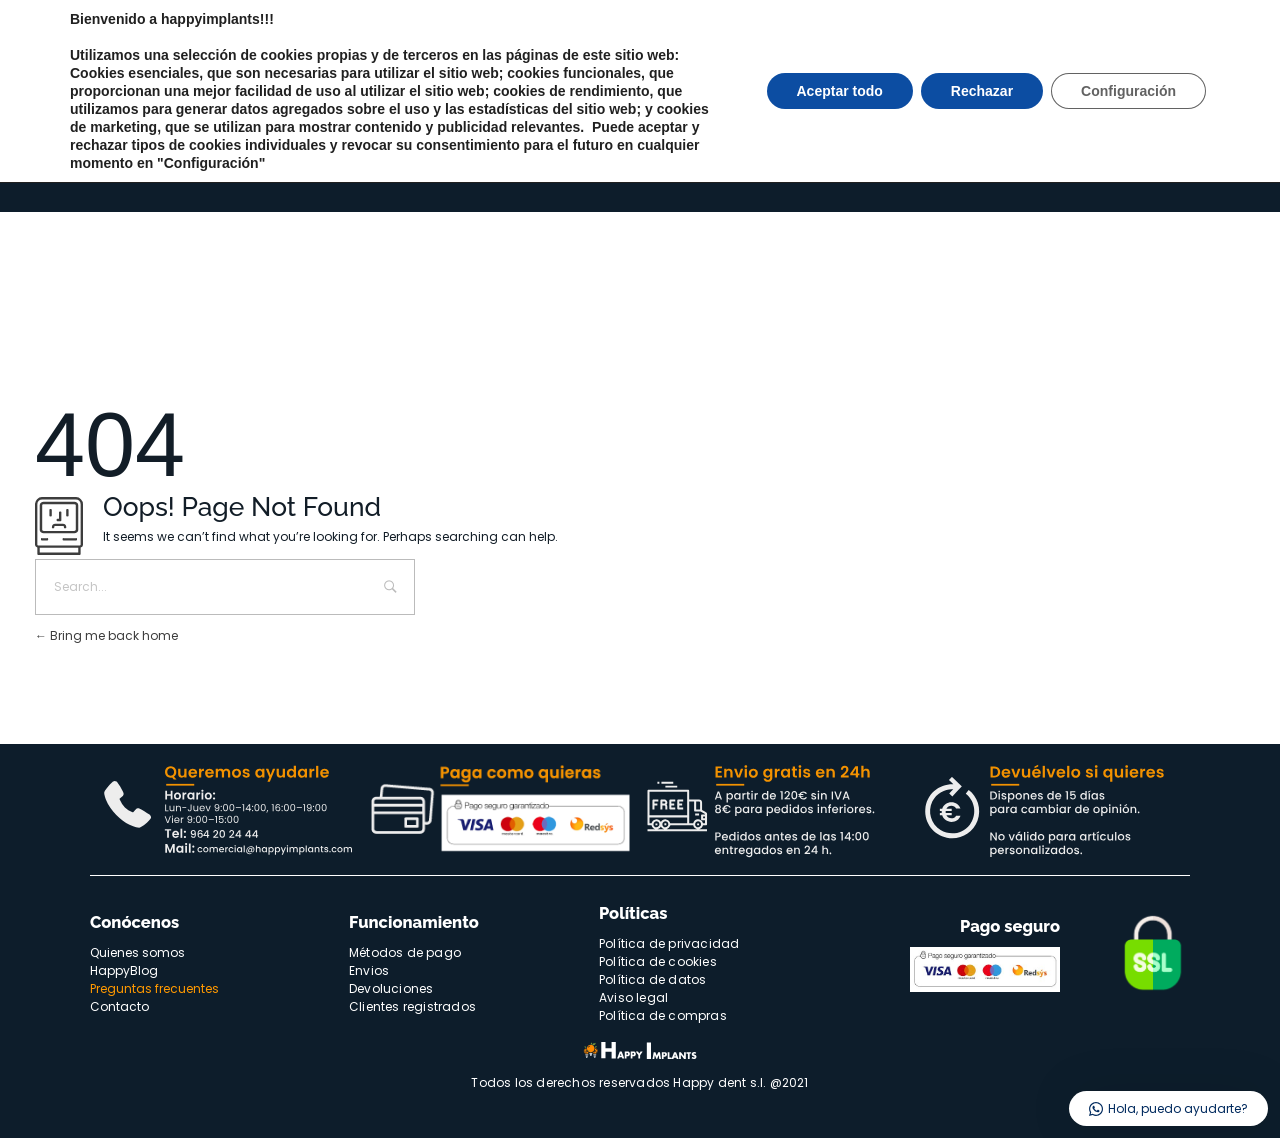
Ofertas (511, 164)
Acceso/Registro (1087, 163)
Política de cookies (658, 961)
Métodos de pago (405, 952)
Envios (369, 970)
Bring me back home (106, 635)
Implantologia (189, 163)
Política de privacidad (669, 943)
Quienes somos (1059, 79)
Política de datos (652, 979)
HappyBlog (124, 970)
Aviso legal (633, 997)
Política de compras (663, 1015)
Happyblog (1151, 79)
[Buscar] (921, 89)
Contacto (1224, 79)
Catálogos (820, 163)
